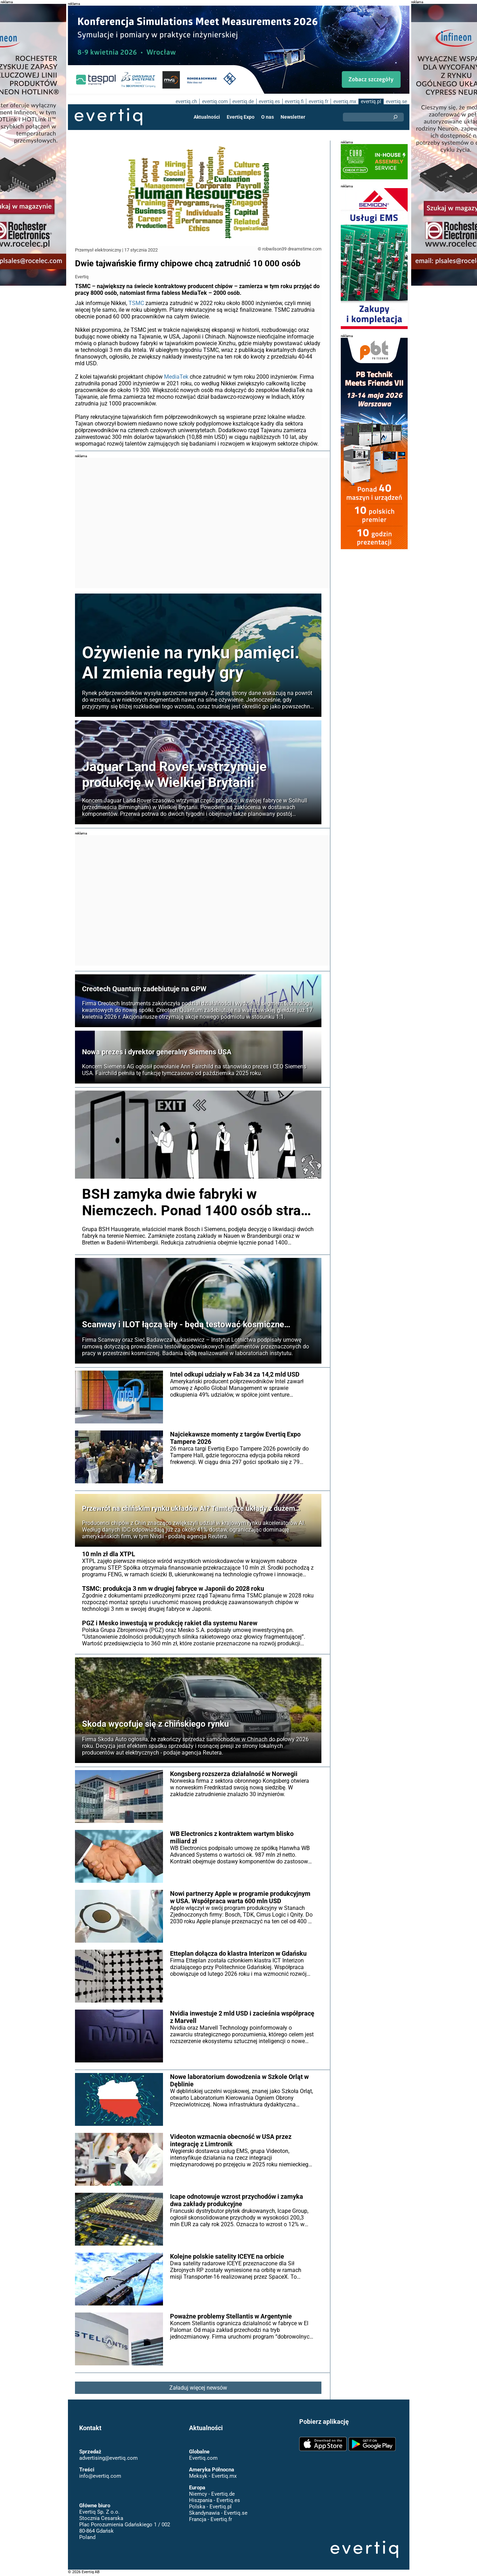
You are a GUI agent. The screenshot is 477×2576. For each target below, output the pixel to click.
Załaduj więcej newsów (198, 2387)
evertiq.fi (293, 101)
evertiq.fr (318, 101)
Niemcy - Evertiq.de (211, 2494)
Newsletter (293, 117)
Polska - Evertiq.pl (210, 2506)
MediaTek (176, 376)
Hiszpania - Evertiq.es (214, 2500)
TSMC (136, 303)
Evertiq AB (108, 117)
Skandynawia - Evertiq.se (218, 2513)
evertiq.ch (185, 101)
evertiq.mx (344, 101)
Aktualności (207, 117)
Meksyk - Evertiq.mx (212, 2476)
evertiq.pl (370, 101)
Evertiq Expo (241, 117)
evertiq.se (396, 101)
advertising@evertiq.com (108, 2458)
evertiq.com (214, 101)
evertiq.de (242, 101)
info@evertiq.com (100, 2476)
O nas (268, 117)
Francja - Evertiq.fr (210, 2519)
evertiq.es (269, 101)
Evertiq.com (203, 2458)
